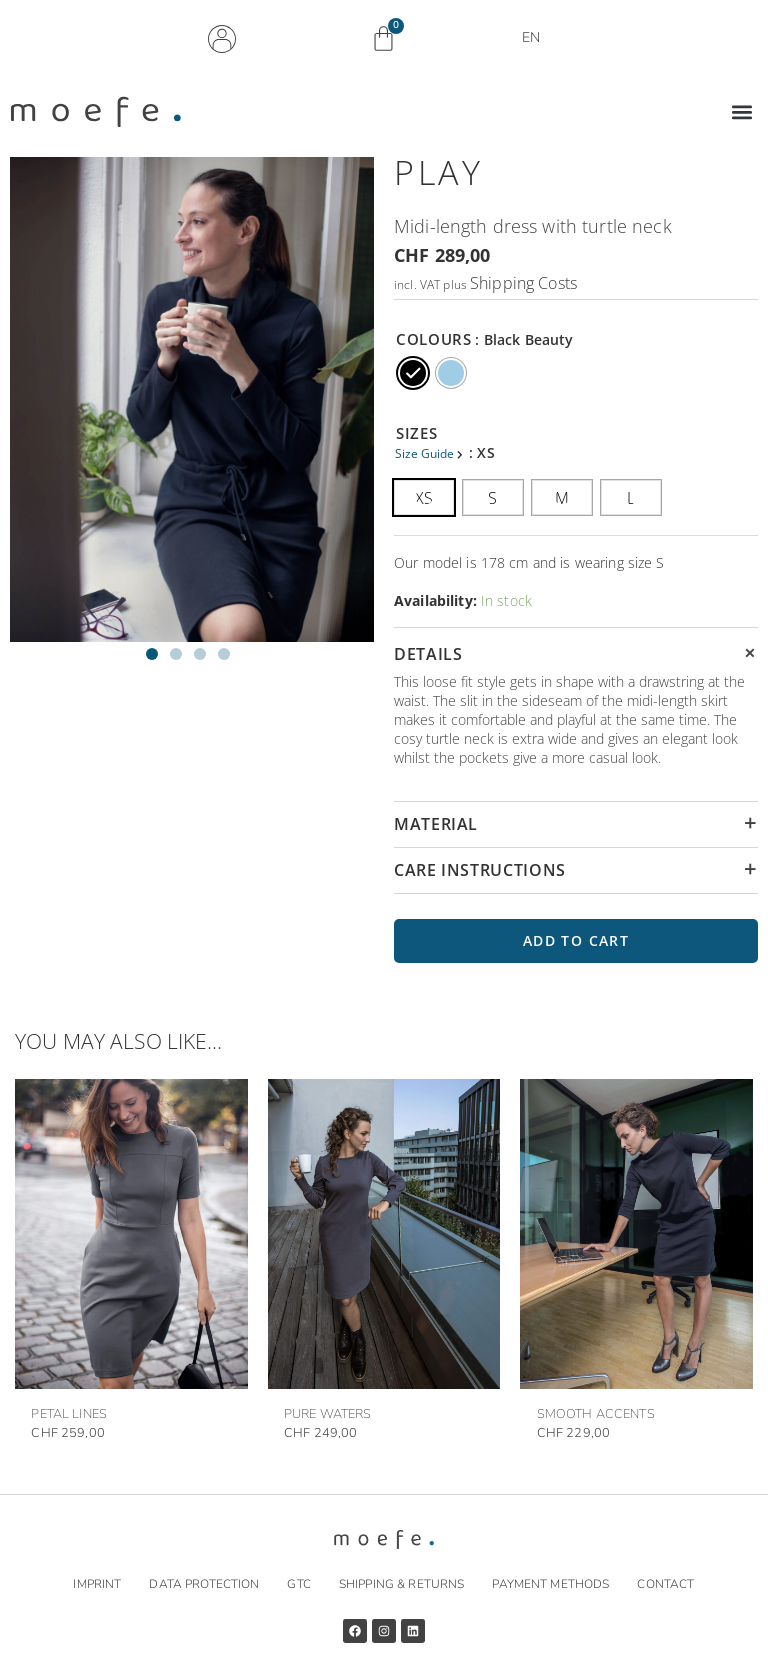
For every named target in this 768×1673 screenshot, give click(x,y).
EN (536, 38)
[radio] (413, 373)
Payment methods (550, 1584)
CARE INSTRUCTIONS (480, 870)
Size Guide (426, 453)
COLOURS (433, 339)
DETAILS (428, 654)
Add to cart (576, 940)
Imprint (97, 1584)
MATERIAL (436, 824)
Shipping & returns (401, 1584)
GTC (298, 1584)
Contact (665, 1584)
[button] (741, 112)
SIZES (416, 433)
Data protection (204, 1584)
